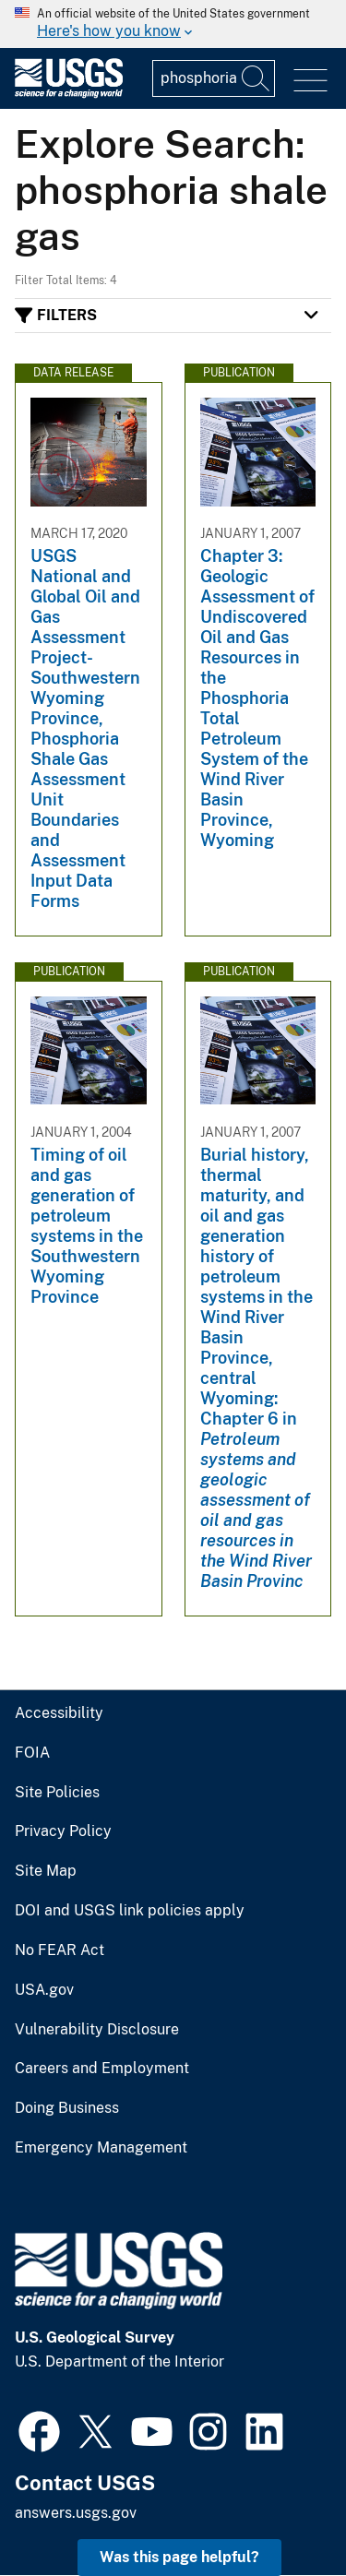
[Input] (213, 78)
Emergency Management (101, 2148)
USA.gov (44, 1990)
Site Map (46, 1871)
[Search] (256, 78)
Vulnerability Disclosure (97, 2029)
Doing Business (67, 2108)
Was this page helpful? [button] (179, 2557)
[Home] (69, 93)
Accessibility (59, 1713)
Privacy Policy (63, 1831)
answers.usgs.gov (76, 2513)
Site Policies (57, 1792)
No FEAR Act (59, 1950)
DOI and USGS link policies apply (130, 1910)
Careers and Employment (102, 2068)
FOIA (32, 1753)
